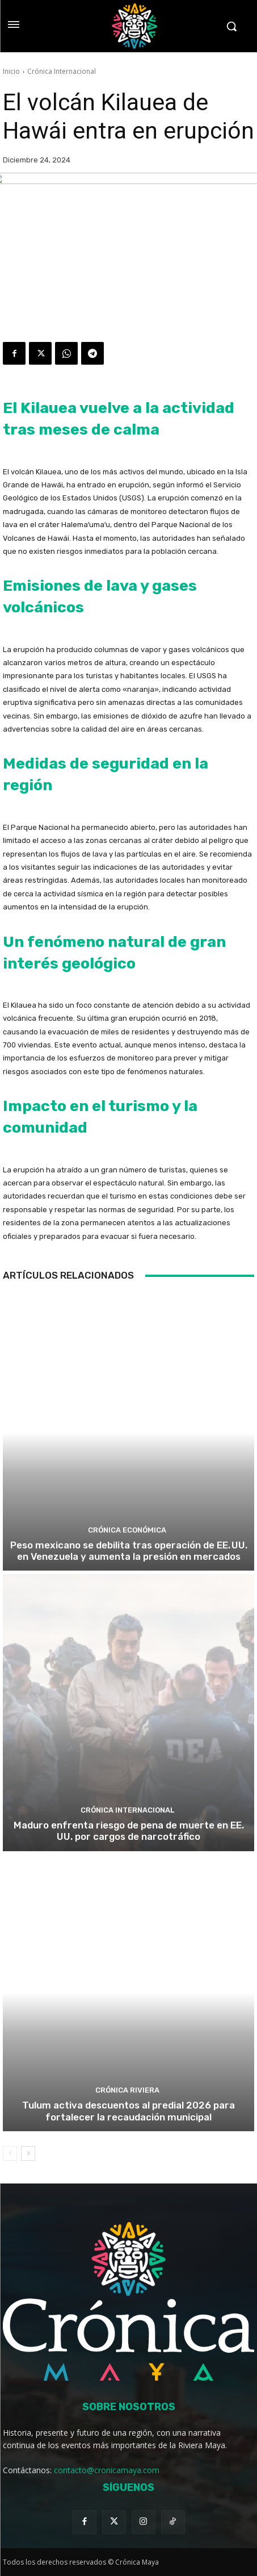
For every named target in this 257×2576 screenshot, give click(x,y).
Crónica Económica (127, 1530)
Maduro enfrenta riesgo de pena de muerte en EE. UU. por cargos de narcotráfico (129, 1830)
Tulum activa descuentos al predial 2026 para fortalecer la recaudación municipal (128, 2110)
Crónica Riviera (127, 2090)
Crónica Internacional (61, 71)
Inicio (11, 71)
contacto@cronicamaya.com (106, 2470)
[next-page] (28, 2153)
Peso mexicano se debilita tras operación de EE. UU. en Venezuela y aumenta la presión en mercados (128, 1550)
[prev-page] (10, 2153)
